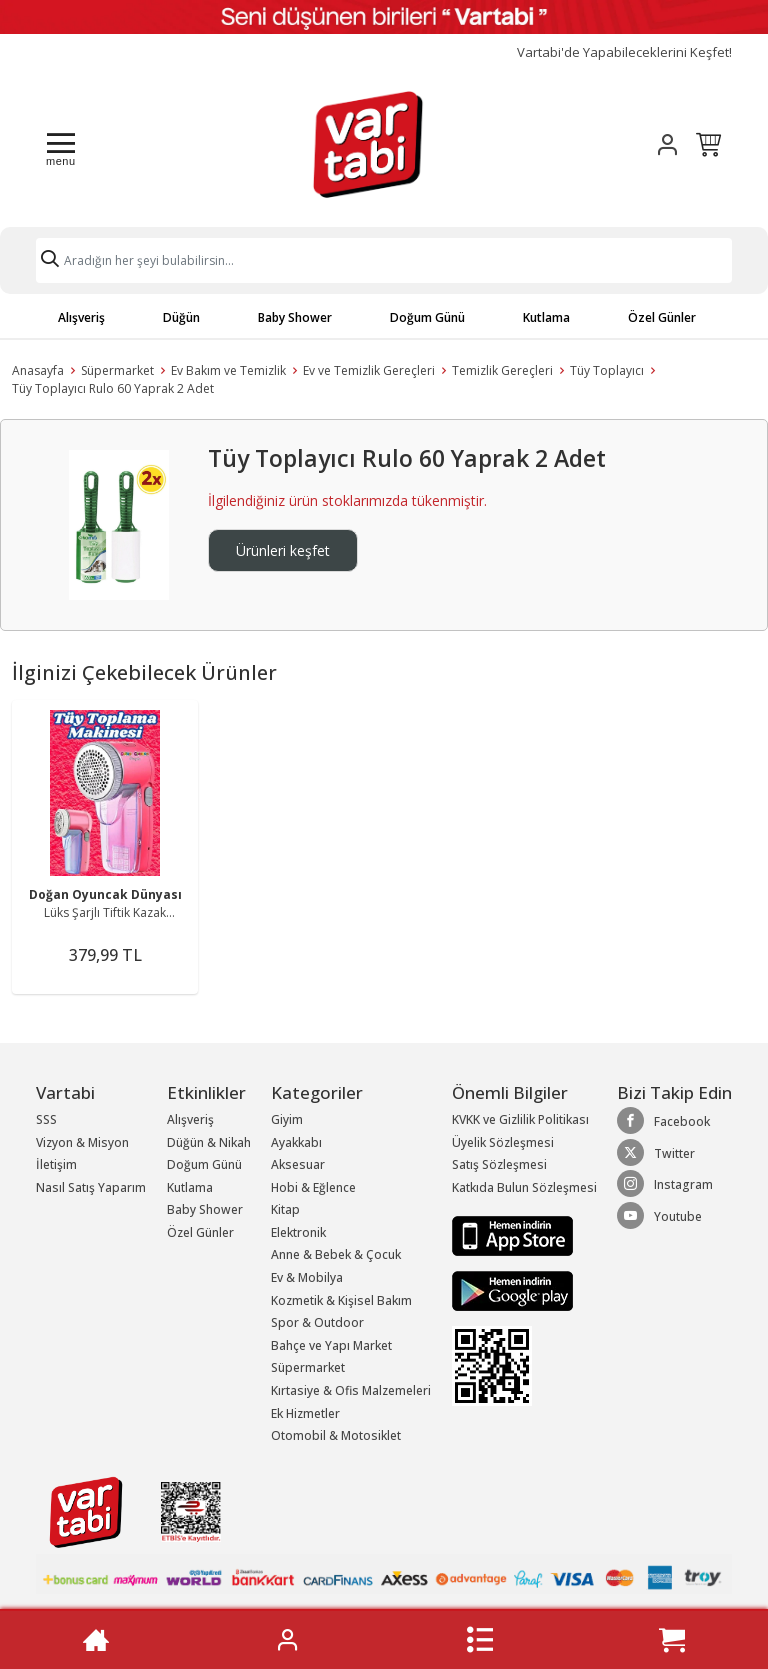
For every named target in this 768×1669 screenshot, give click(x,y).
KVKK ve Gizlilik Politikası (520, 1119)
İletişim (56, 1164)
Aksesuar (298, 1164)
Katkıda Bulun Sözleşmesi (524, 1187)
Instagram (665, 1184)
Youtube (659, 1216)
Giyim (287, 1119)
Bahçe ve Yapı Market (331, 1345)
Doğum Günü (427, 317)
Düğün (181, 317)
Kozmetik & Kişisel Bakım (341, 1300)
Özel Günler (662, 317)
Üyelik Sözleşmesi (503, 1142)
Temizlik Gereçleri (502, 370)
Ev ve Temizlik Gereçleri (369, 370)
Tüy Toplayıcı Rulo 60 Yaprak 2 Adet (113, 388)
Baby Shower (295, 317)
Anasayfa (38, 370)
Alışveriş (81, 317)
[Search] (384, 260)
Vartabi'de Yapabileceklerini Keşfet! (624, 52)
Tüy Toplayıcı (607, 370)
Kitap (285, 1209)
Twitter (656, 1153)
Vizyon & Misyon (82, 1142)
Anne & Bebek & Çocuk (336, 1254)
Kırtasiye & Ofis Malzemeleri (351, 1390)
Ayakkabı (296, 1142)
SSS (46, 1119)
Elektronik (298, 1232)
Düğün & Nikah (209, 1142)
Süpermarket (117, 370)
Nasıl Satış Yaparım (91, 1187)
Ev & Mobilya (307, 1277)
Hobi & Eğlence (313, 1187)
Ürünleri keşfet (283, 550)
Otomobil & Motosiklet (336, 1435)
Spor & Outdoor (317, 1322)
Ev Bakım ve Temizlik (228, 370)
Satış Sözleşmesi (499, 1164)
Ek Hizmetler (305, 1413)
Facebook (663, 1121)
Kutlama (546, 317)
